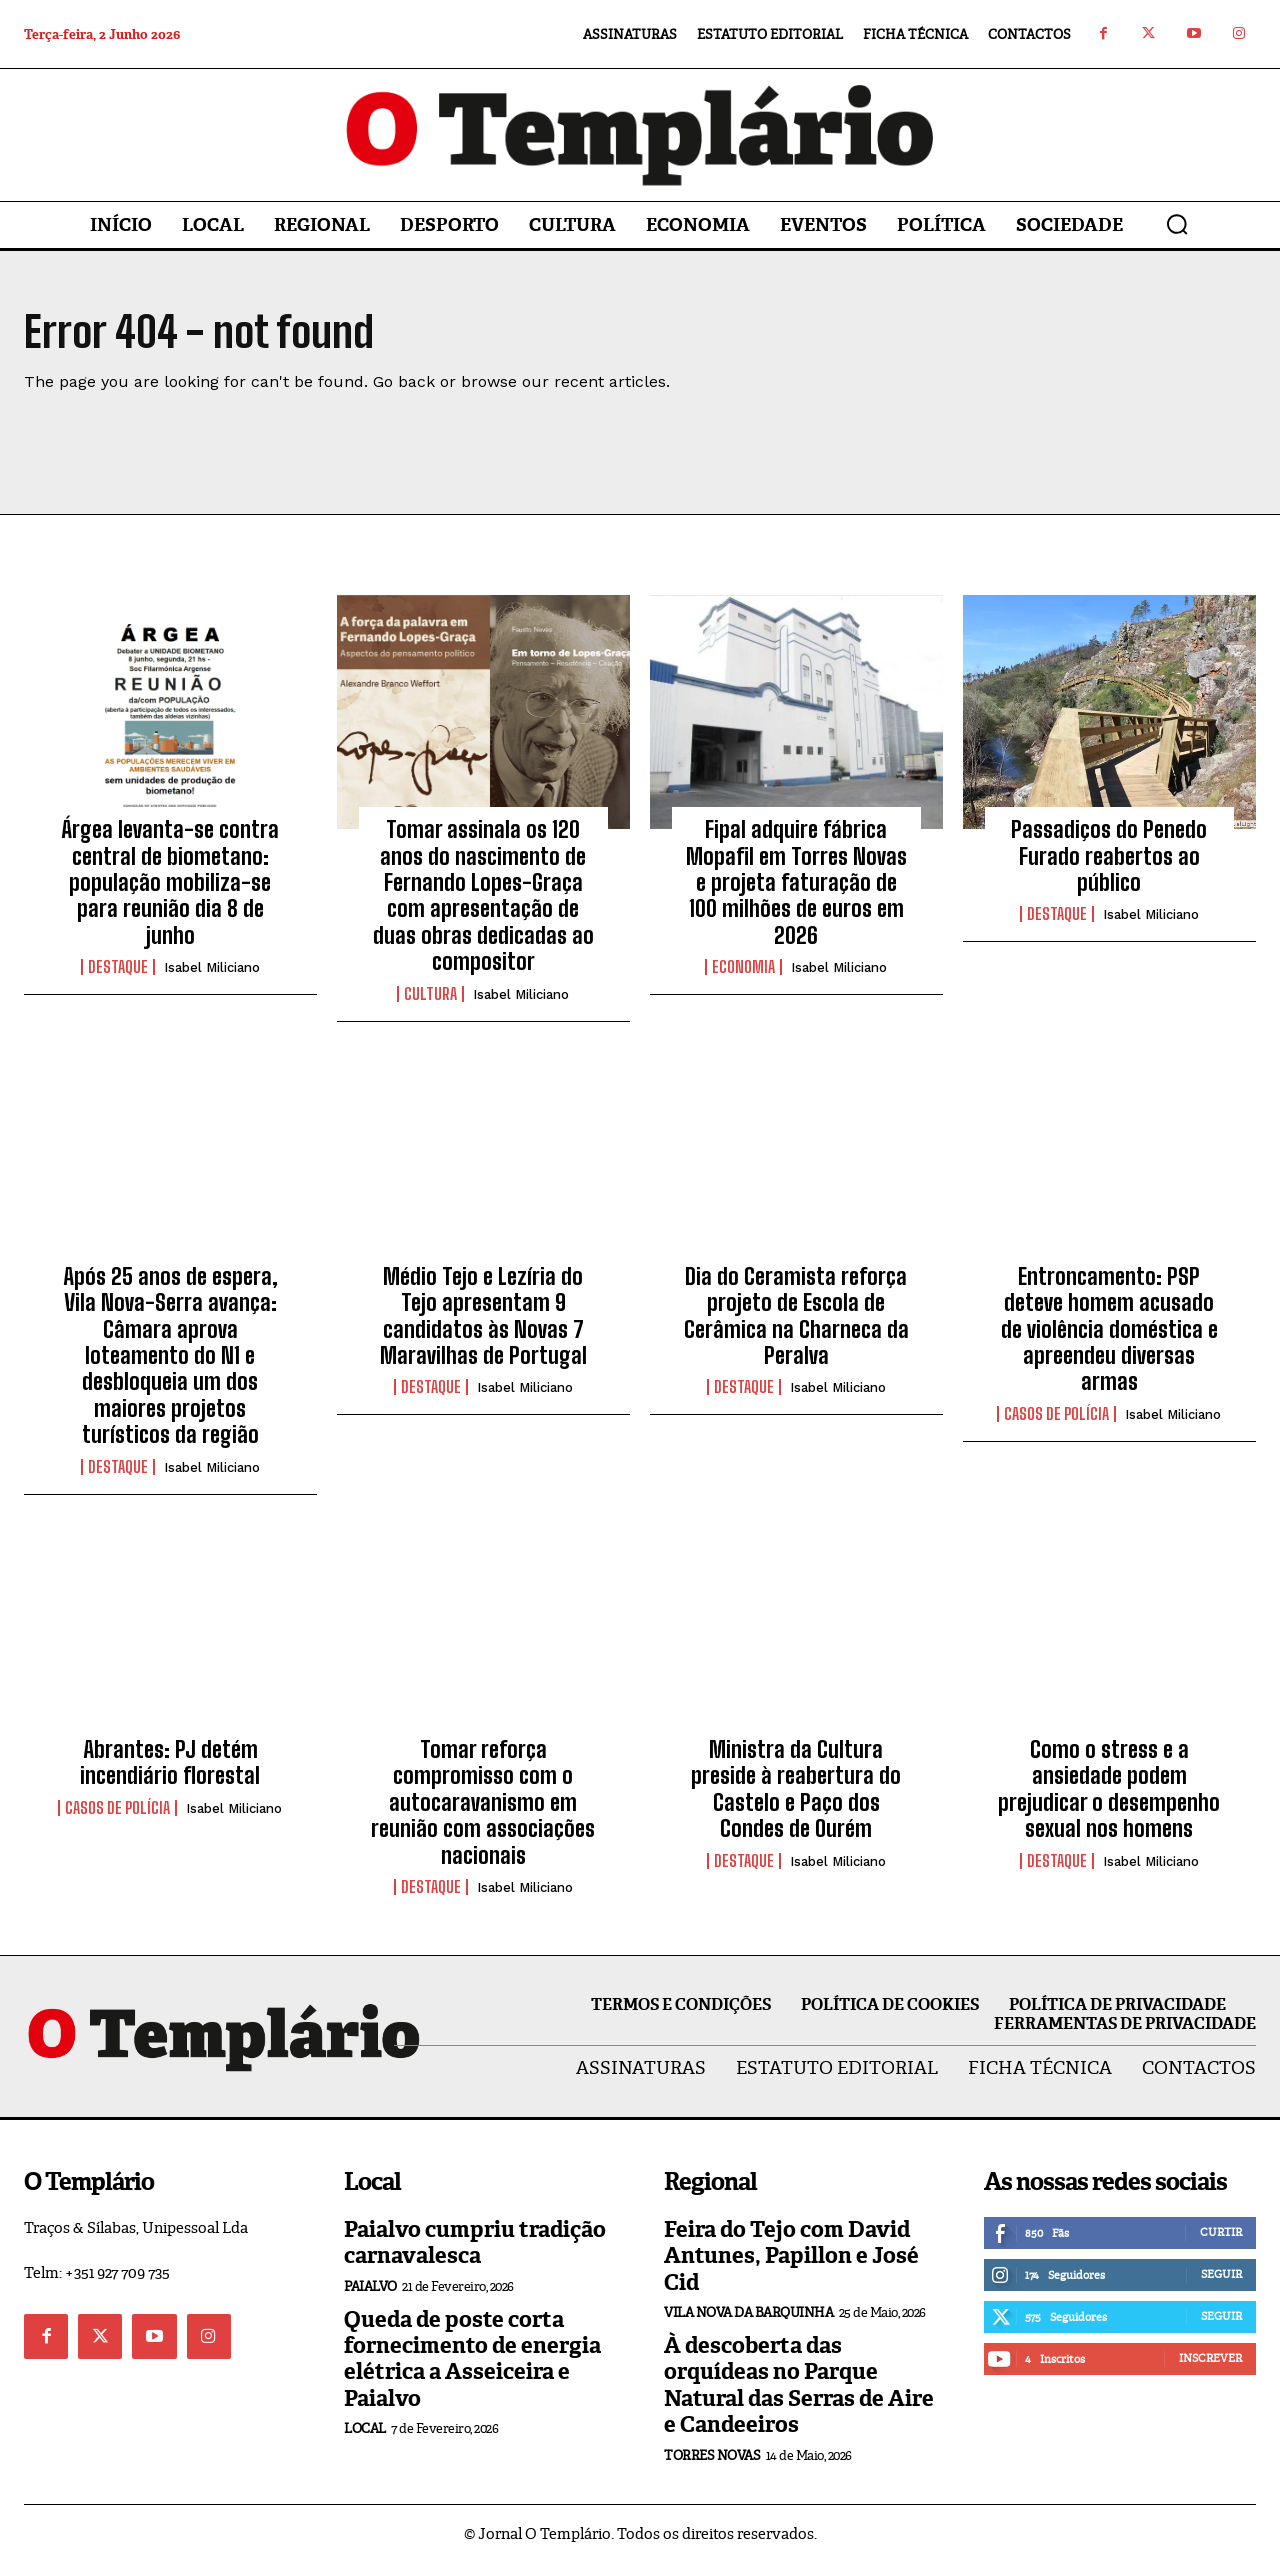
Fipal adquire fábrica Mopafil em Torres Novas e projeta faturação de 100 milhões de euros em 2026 (796, 882)
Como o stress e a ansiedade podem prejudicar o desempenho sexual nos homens (1109, 1789)
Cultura (430, 994)
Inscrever (1210, 2358)
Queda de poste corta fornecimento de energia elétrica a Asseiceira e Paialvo (472, 2359)
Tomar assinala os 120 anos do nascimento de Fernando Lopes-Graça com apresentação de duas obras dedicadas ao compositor (483, 895)
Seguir (1221, 2274)
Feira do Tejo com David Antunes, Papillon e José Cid (791, 2256)
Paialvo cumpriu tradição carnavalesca (475, 2242)
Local (365, 2428)
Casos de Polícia (1056, 1414)
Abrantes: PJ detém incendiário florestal (170, 1762)
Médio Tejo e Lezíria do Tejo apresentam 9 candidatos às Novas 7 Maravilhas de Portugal (483, 1316)
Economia (743, 967)
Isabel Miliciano (212, 967)
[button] (1177, 224)
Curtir (1221, 2232)
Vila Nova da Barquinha (748, 2312)
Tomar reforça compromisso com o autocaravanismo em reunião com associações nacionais (483, 1802)
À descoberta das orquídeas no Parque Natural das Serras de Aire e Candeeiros (799, 2385)
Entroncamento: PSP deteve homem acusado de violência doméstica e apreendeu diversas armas (1109, 1329)
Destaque (118, 967)
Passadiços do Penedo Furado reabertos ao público (1109, 856)
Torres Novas (712, 2455)
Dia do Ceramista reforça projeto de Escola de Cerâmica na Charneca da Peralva (796, 1316)
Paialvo (370, 2286)
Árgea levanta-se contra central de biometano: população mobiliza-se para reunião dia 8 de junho (170, 882)
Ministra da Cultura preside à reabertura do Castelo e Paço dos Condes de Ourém (796, 1789)
